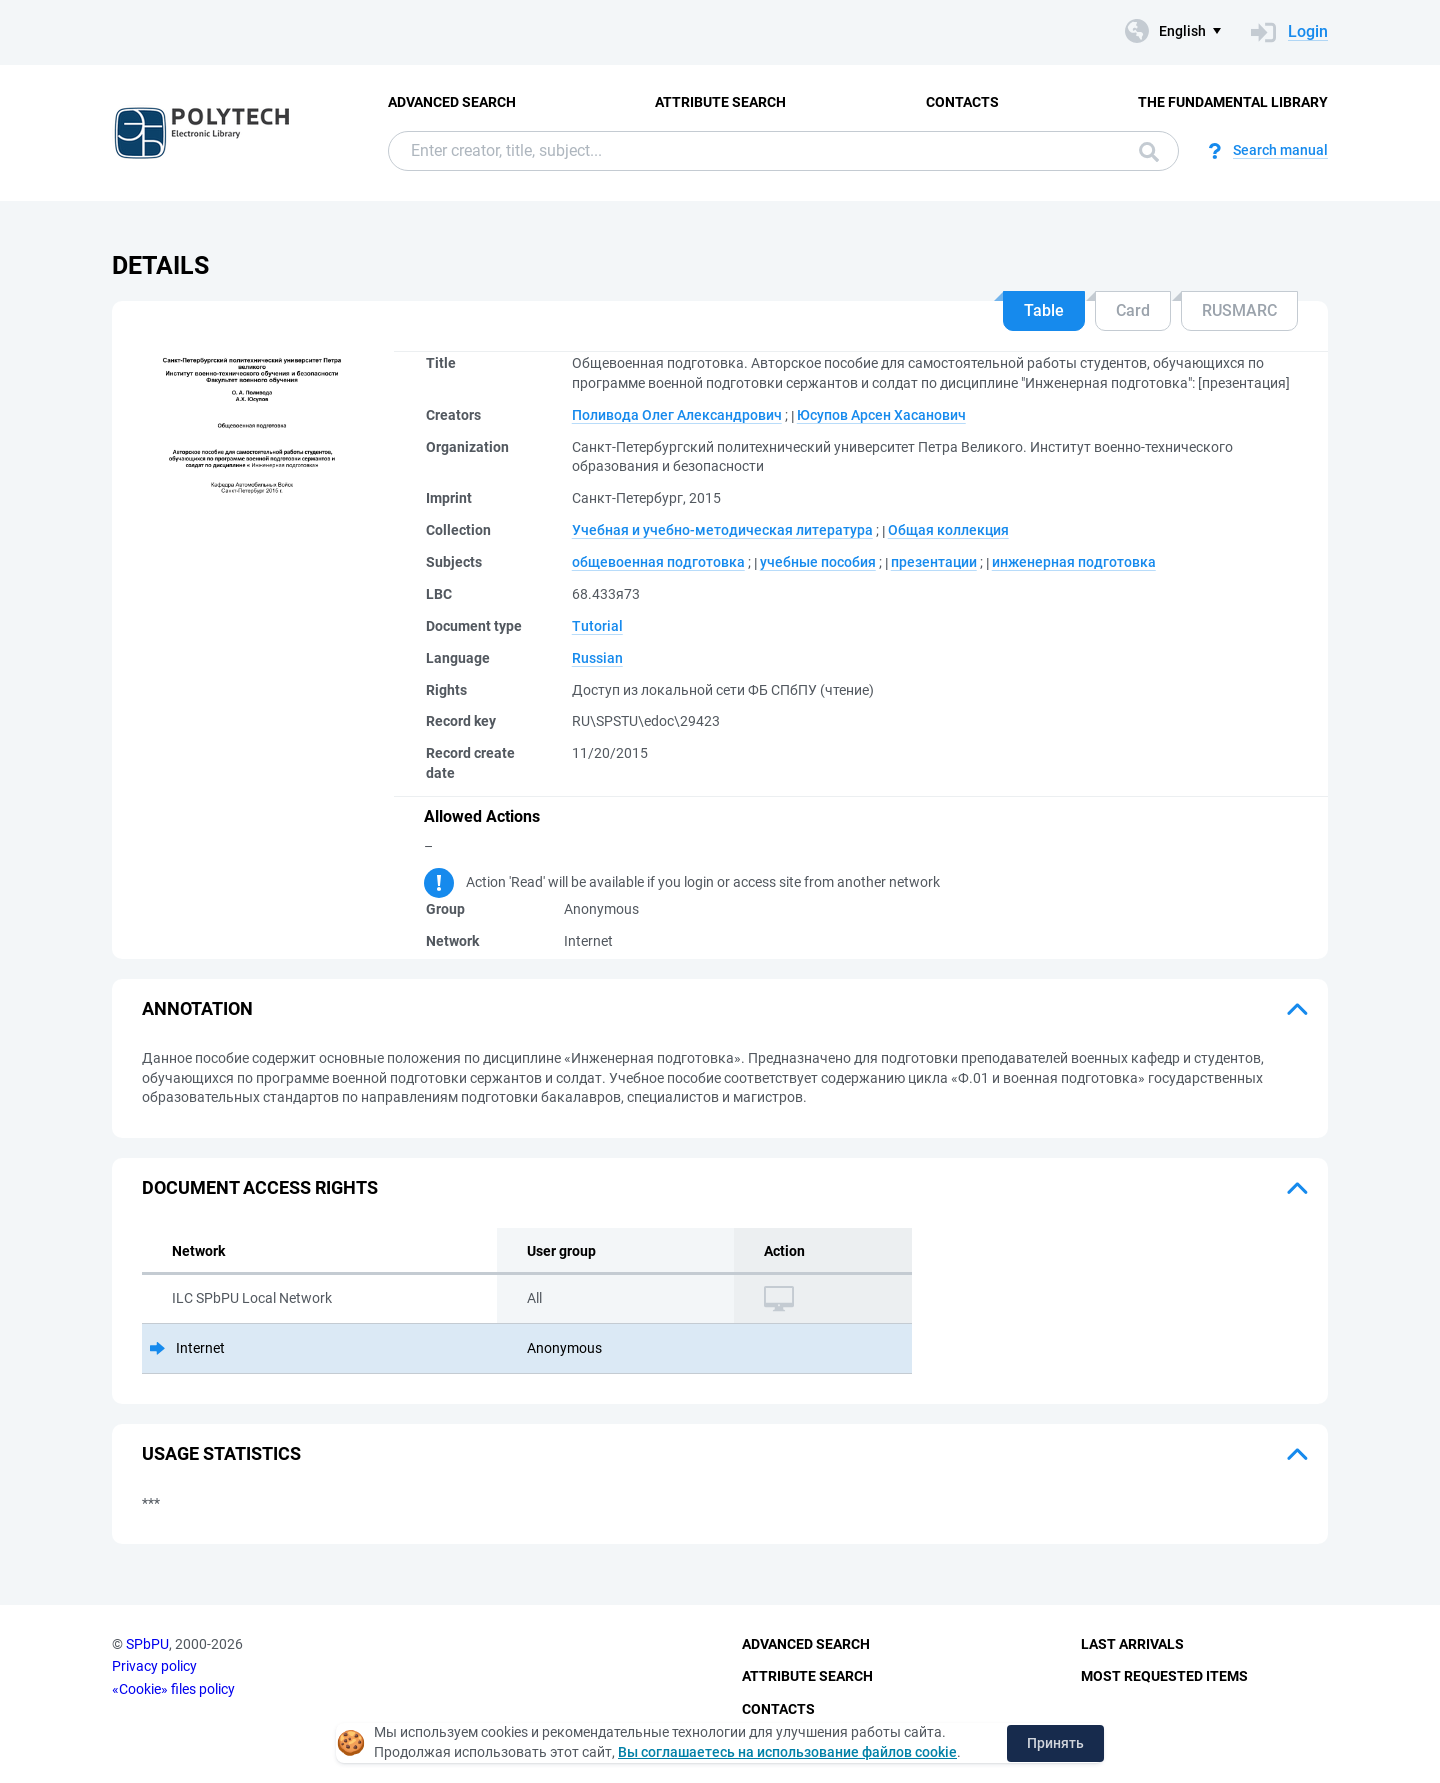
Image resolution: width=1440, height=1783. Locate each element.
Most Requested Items (1164, 1676)
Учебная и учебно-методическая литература (722, 530)
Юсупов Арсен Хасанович (881, 415)
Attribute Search (720, 102)
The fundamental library (1233, 102)
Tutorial (597, 626)
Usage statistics (221, 1453)
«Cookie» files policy (173, 1689)
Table (1044, 310)
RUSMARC (1239, 310)
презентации (934, 562)
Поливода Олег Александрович (677, 415)
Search (1149, 152)
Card (1133, 310)
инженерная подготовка (1074, 562)
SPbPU (147, 1644)
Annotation (197, 1008)
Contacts (962, 102)
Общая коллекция (948, 530)
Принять (1055, 1743)
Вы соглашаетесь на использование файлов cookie (787, 1752)
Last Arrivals (1132, 1644)
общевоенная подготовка (658, 562)
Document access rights (260, 1187)
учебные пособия (818, 562)
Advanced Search (452, 102)
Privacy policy (154, 1666)
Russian (597, 658)
